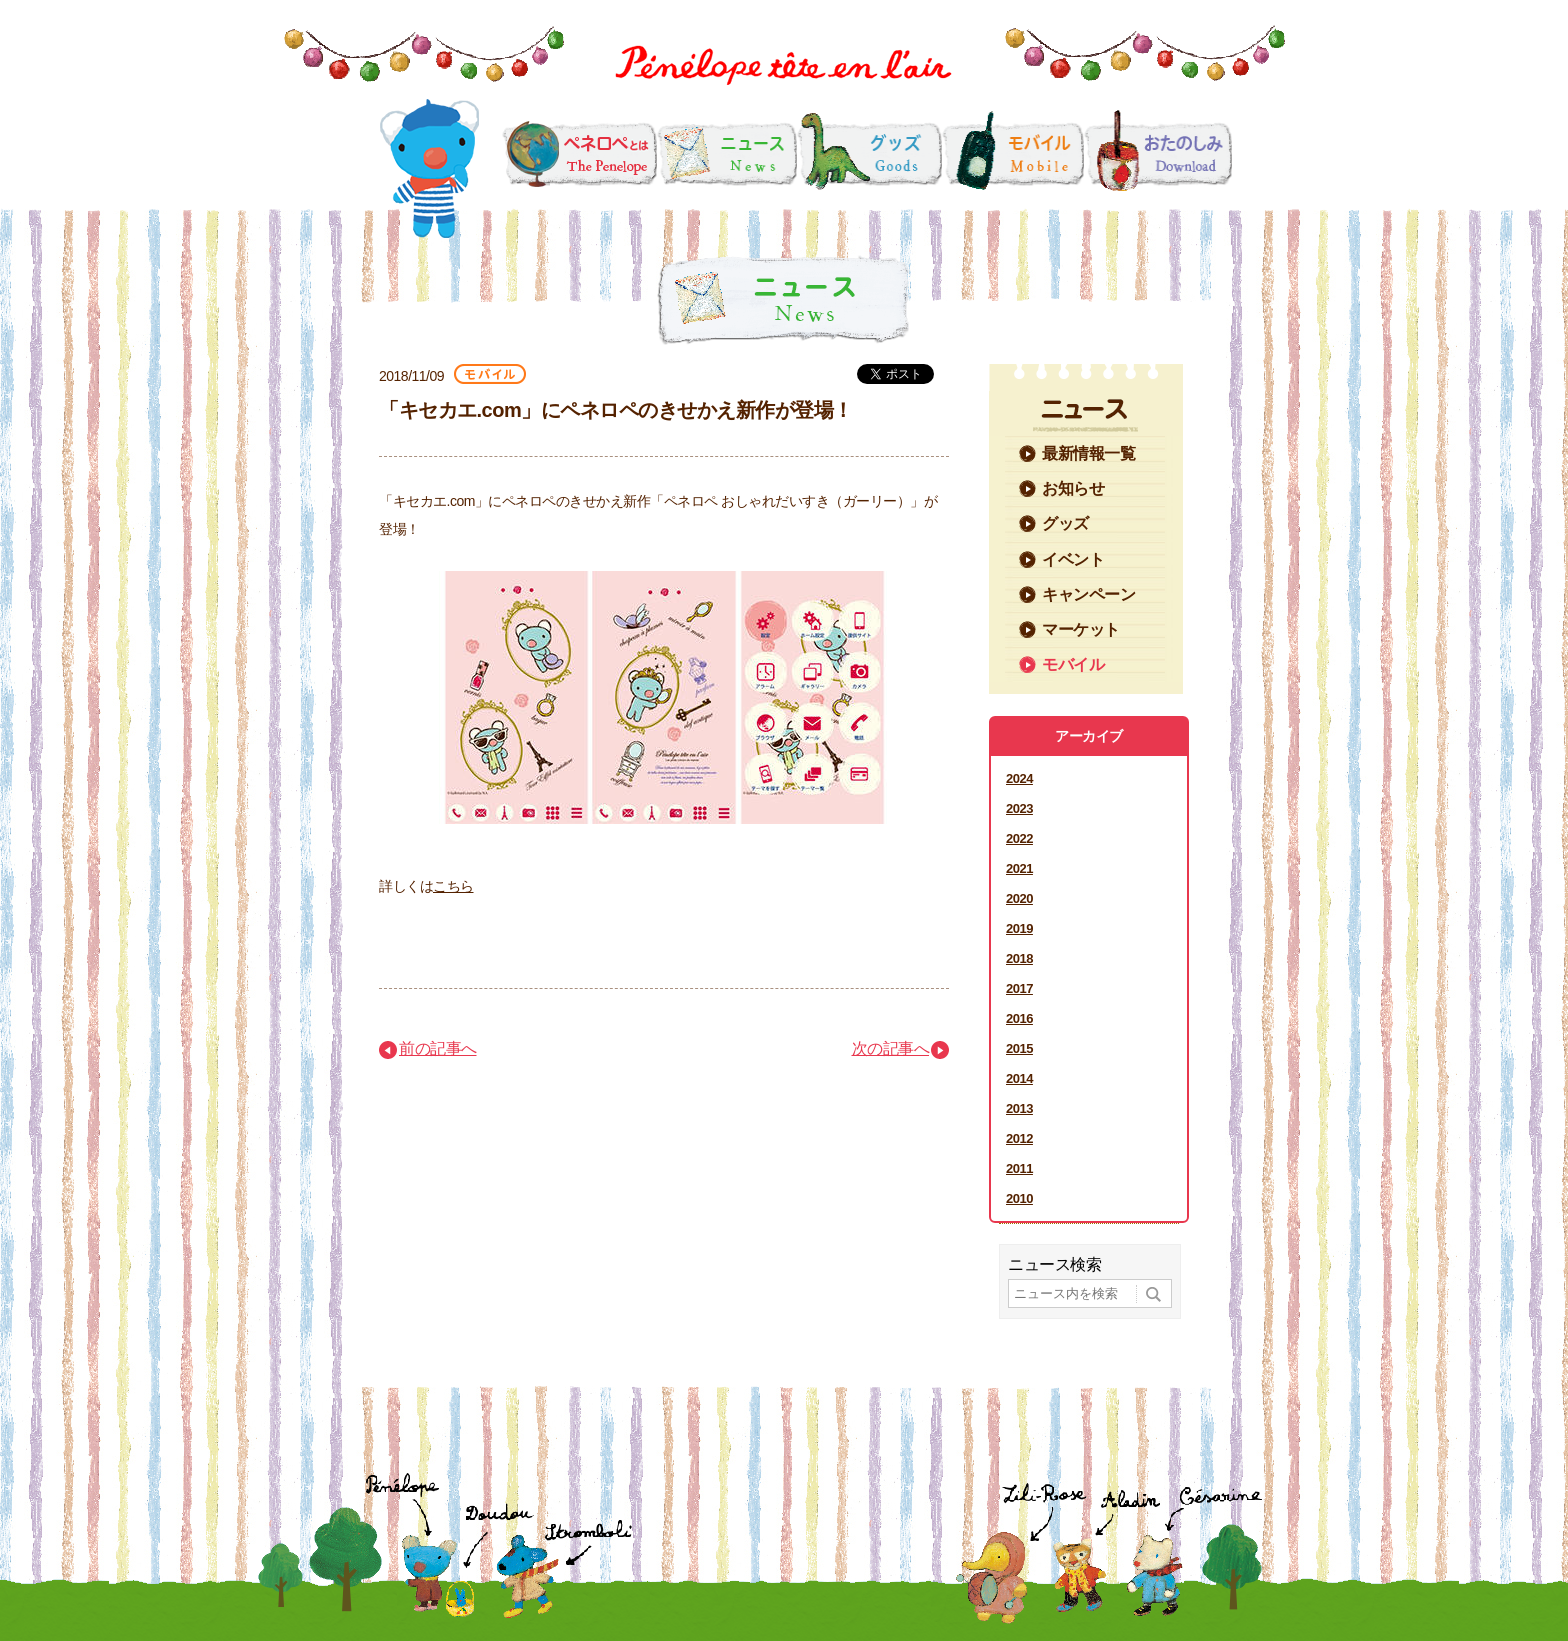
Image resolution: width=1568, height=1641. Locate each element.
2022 (1019, 838)
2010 (1019, 1198)
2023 (1019, 808)
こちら (453, 886)
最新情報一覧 (1088, 453)
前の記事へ (438, 1048)
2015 (1019, 1048)
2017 (1019, 988)
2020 (1019, 898)
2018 (1019, 958)
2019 (1019, 928)
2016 (1019, 1018)
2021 (1019, 868)
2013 (1019, 1108)
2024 (1019, 778)
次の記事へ (891, 1048)
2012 (1019, 1138)
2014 (1019, 1078)
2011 (1019, 1168)
